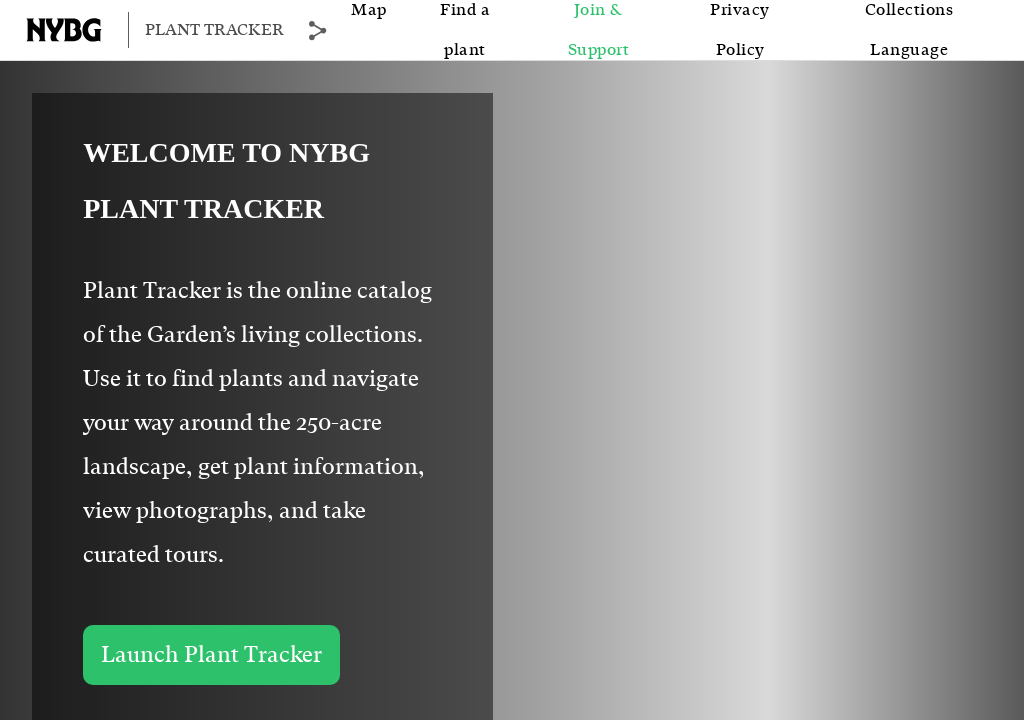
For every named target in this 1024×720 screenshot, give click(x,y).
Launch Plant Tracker (211, 655)
